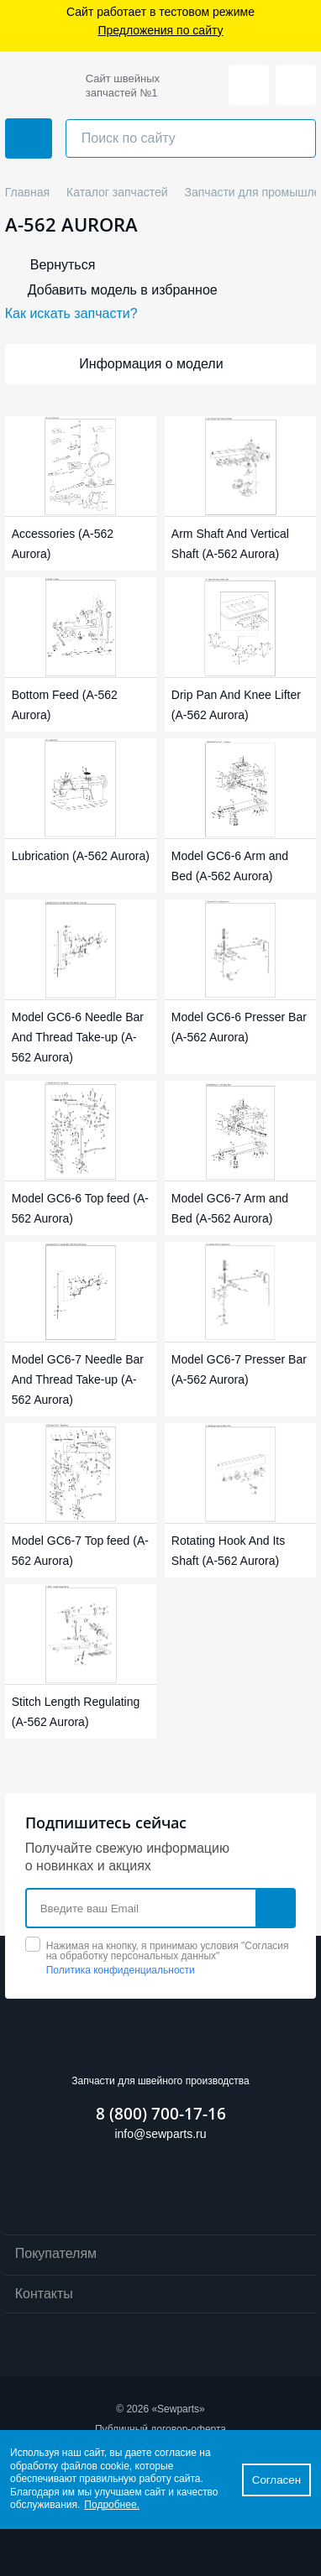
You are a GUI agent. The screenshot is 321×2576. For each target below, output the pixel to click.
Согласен (276, 2480)
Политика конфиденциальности (120, 1970)
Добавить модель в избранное (123, 290)
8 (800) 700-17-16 (161, 2114)
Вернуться (63, 265)
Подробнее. (111, 2505)
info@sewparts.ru (160, 2134)
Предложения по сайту (160, 30)
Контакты (161, 2295)
